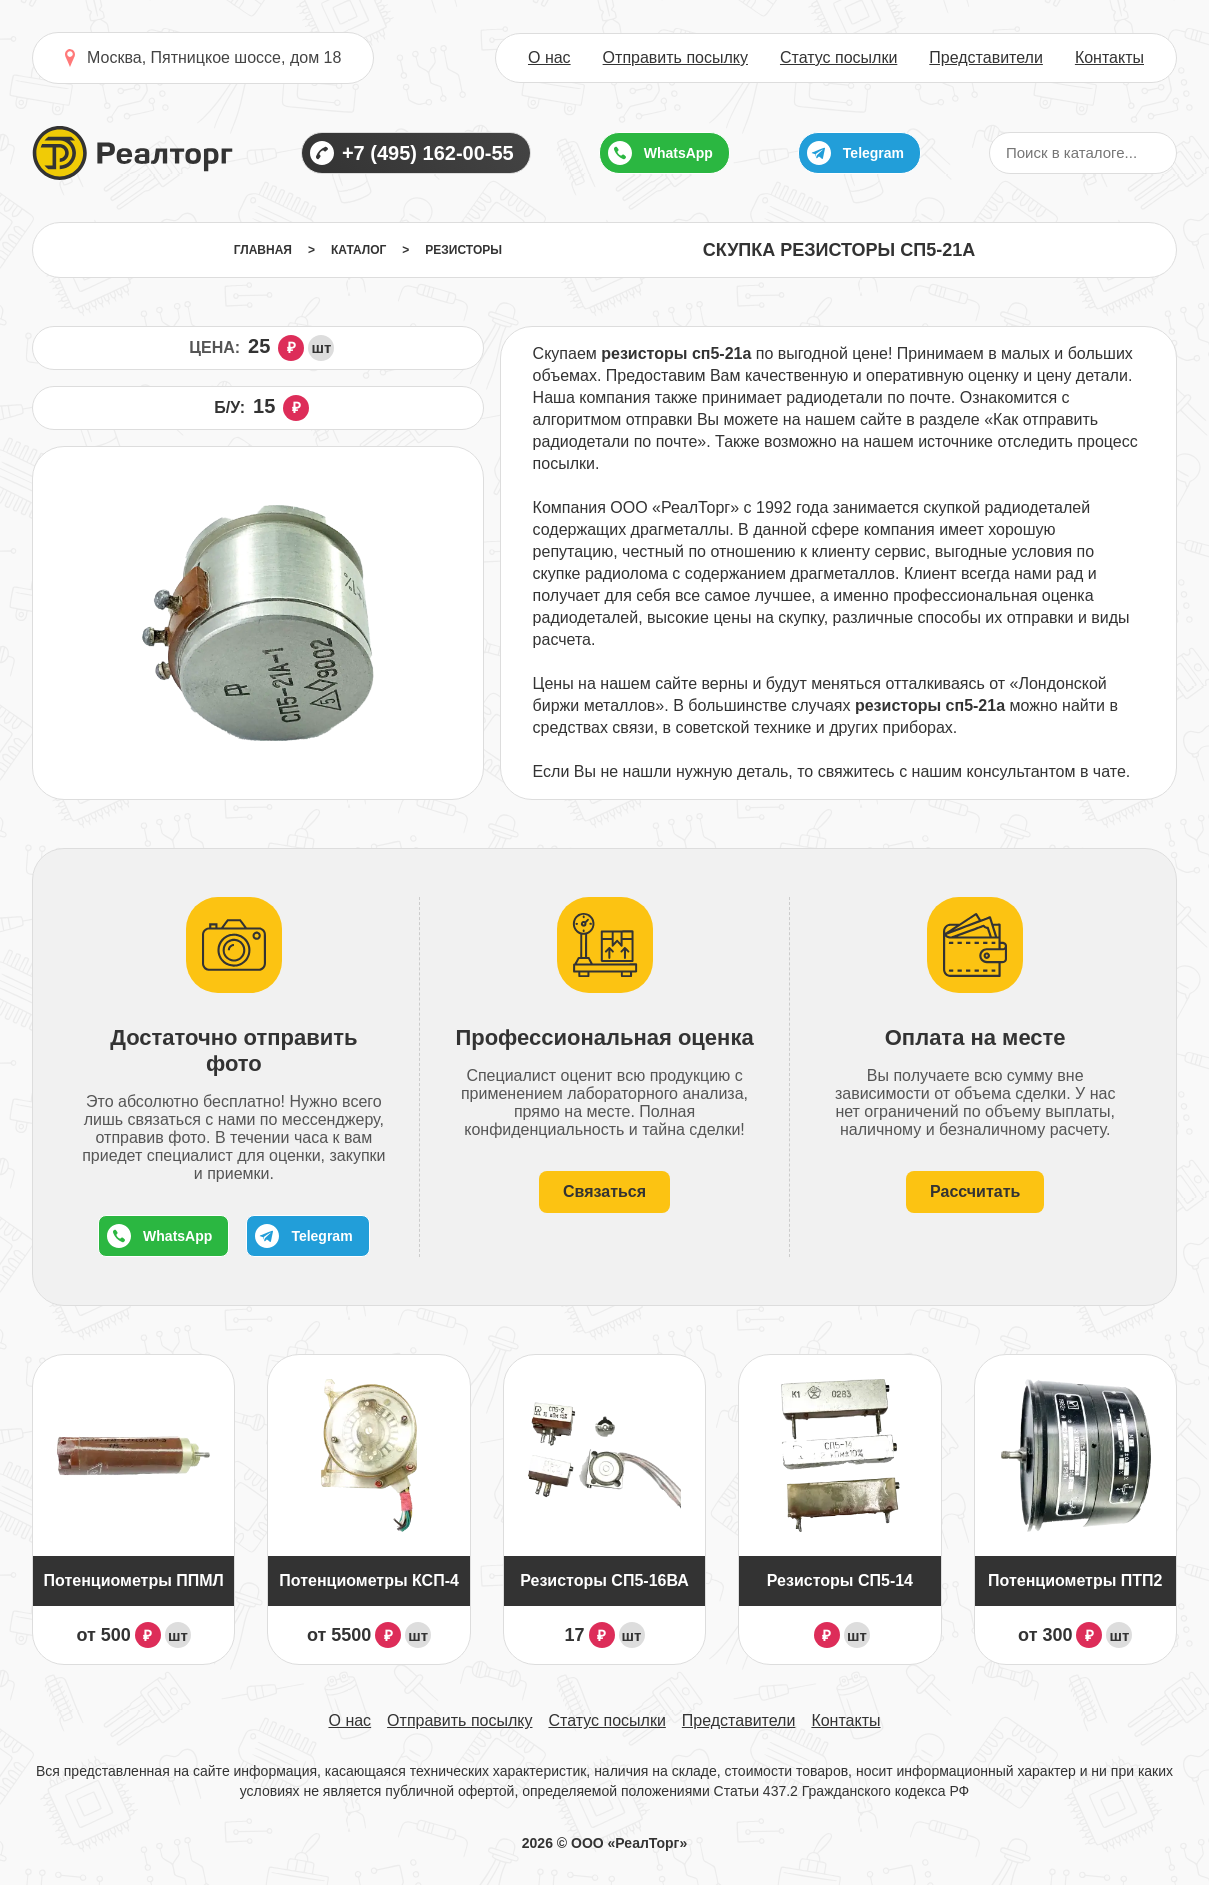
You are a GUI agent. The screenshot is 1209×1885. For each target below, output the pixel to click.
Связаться (604, 1191)
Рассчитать (975, 1191)
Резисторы (463, 250)
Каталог (358, 250)
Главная (263, 250)
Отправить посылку (675, 58)
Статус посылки (838, 58)
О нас (549, 58)
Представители (986, 58)
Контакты (1109, 58)
